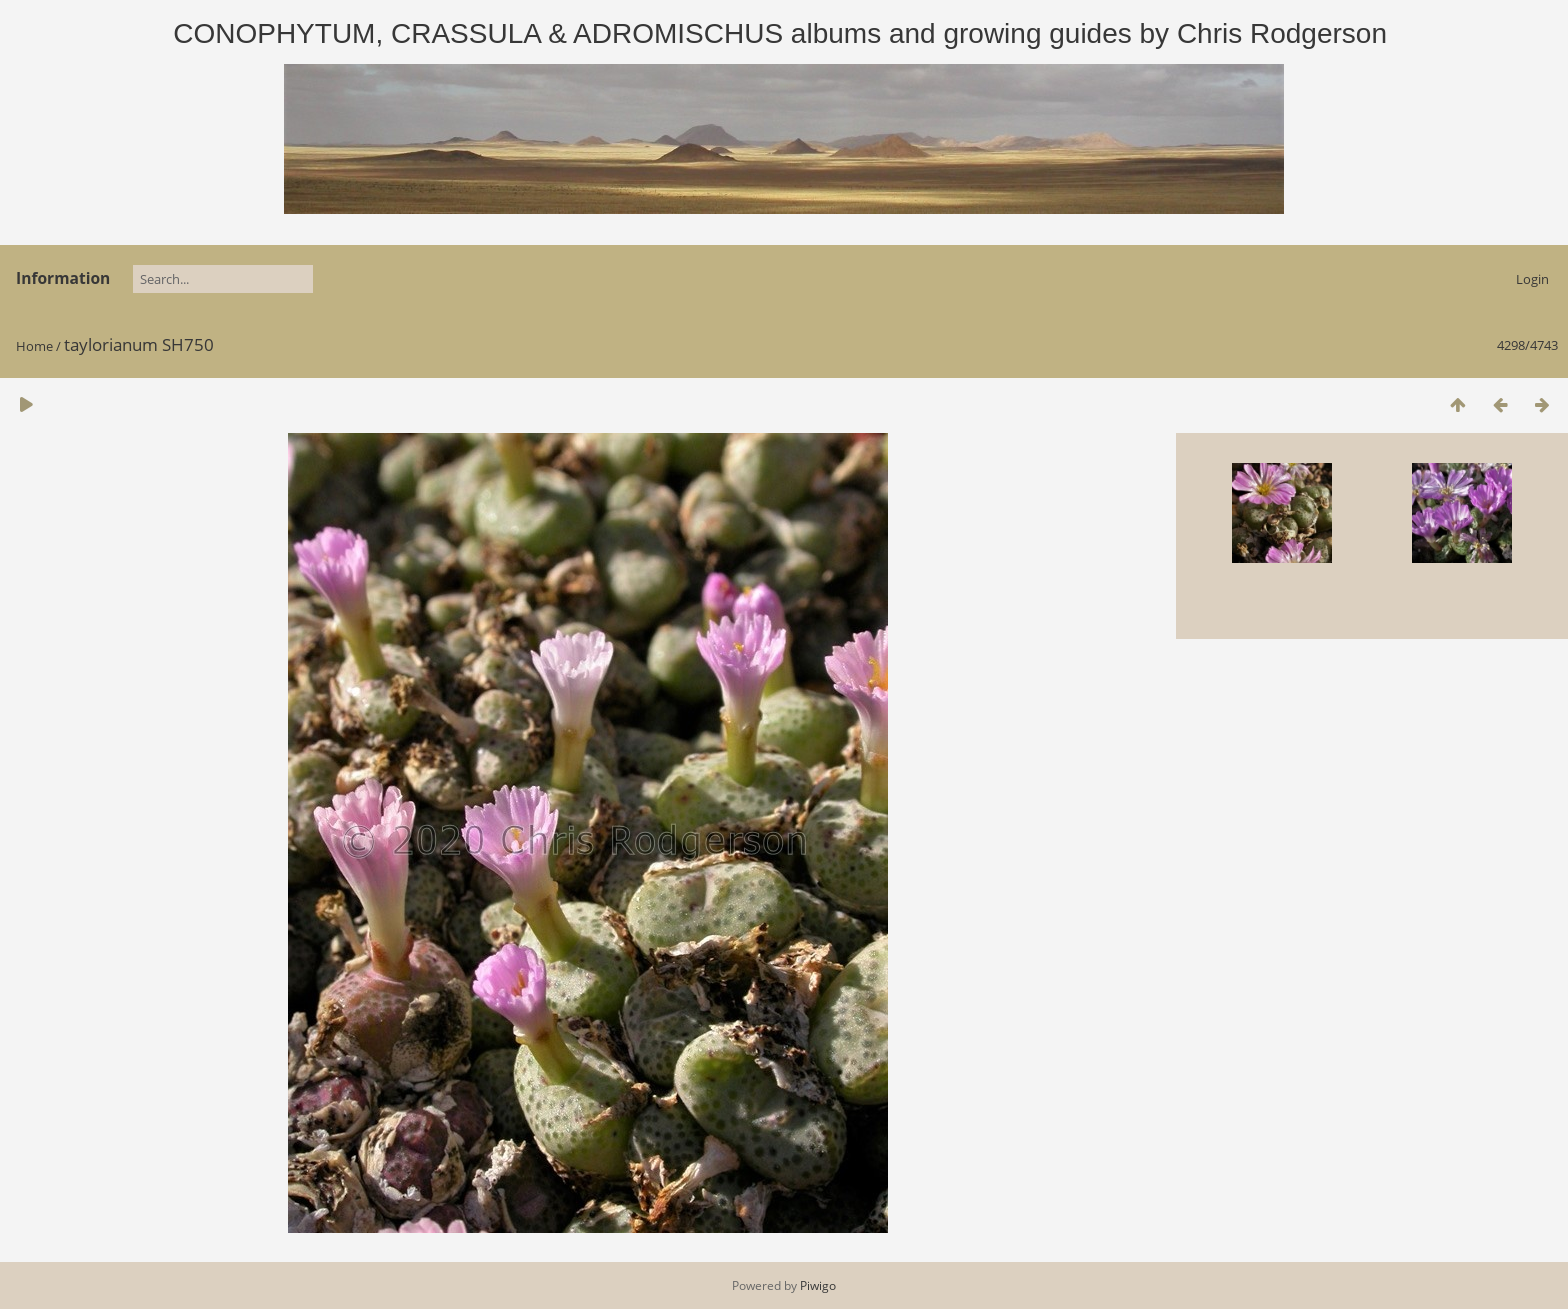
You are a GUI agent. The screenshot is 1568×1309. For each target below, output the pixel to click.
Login (1532, 279)
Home (34, 346)
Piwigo (818, 1285)
